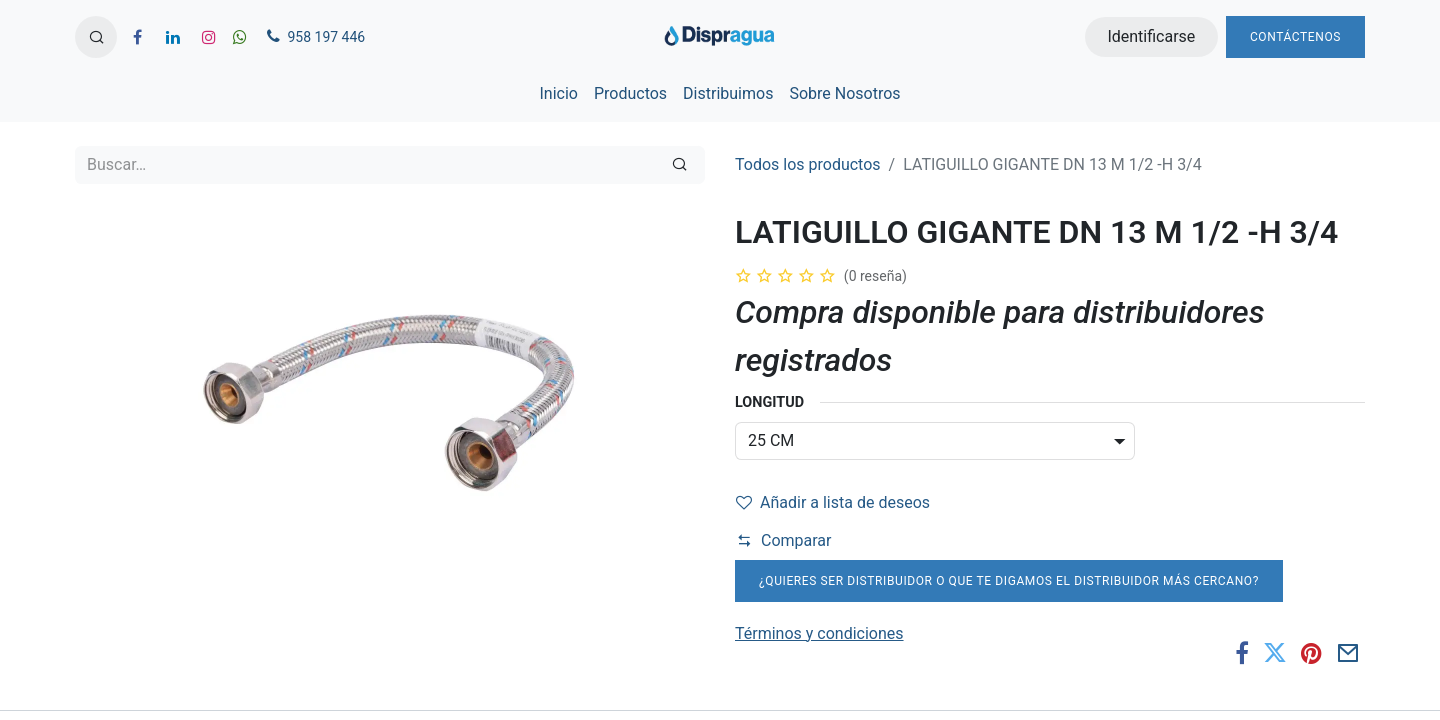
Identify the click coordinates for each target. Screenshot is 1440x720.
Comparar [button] (784, 540)
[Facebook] (1242, 653)
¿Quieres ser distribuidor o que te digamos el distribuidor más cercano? (1009, 581)
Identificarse (1151, 36)
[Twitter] (1275, 653)
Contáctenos (1295, 37)
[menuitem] (558, 94)
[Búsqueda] (679, 165)
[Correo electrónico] (1348, 653)
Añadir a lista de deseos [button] (833, 502)
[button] (96, 37)
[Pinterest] (1311, 653)
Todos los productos (808, 164)
